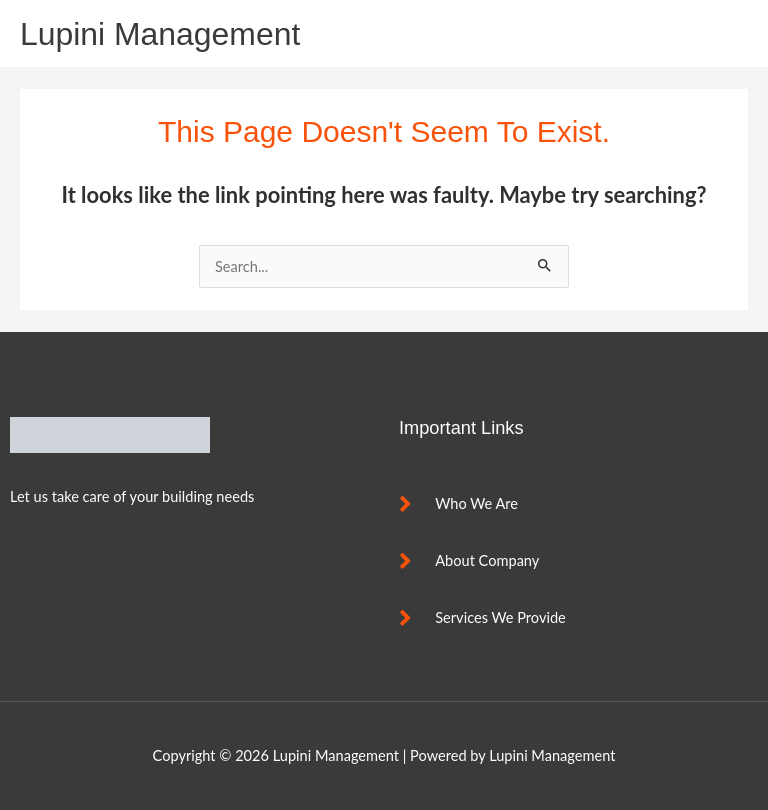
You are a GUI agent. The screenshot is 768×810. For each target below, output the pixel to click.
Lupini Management (160, 34)
